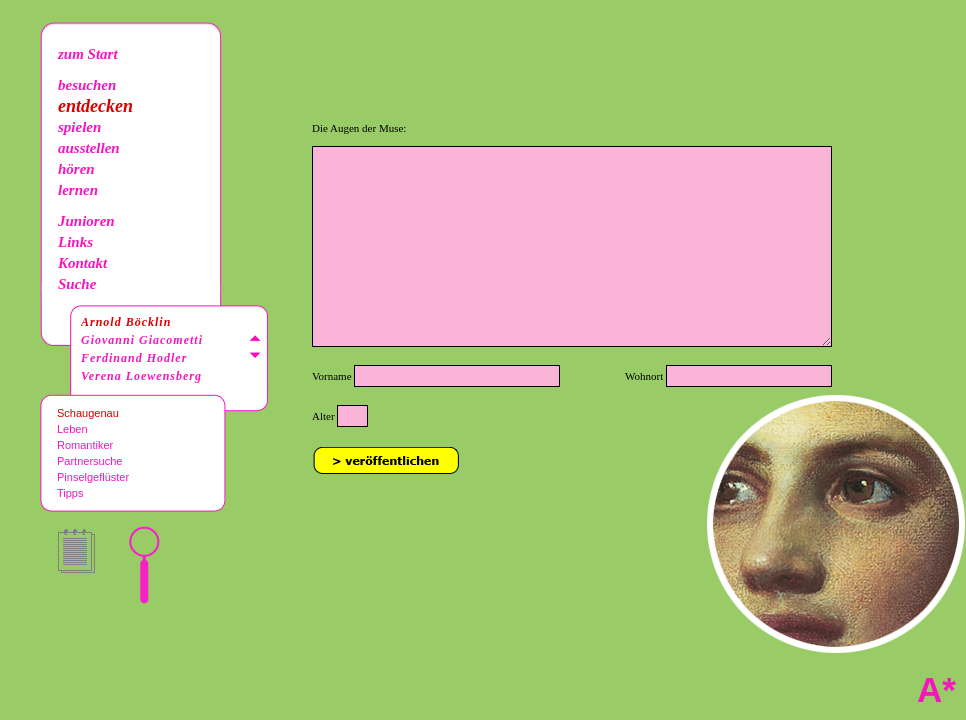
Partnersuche (89, 461)
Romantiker (85, 445)
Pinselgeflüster (93, 477)
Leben (72, 429)
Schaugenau (88, 413)
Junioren (86, 221)
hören (76, 169)
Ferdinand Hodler (134, 358)
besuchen (87, 85)
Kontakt (82, 263)
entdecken (95, 106)
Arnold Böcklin (126, 322)
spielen (79, 127)
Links (75, 242)
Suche (77, 284)
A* (936, 689)
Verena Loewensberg (141, 376)
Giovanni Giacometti (142, 340)
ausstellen (89, 148)
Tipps (70, 493)
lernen (78, 190)
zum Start (88, 54)
